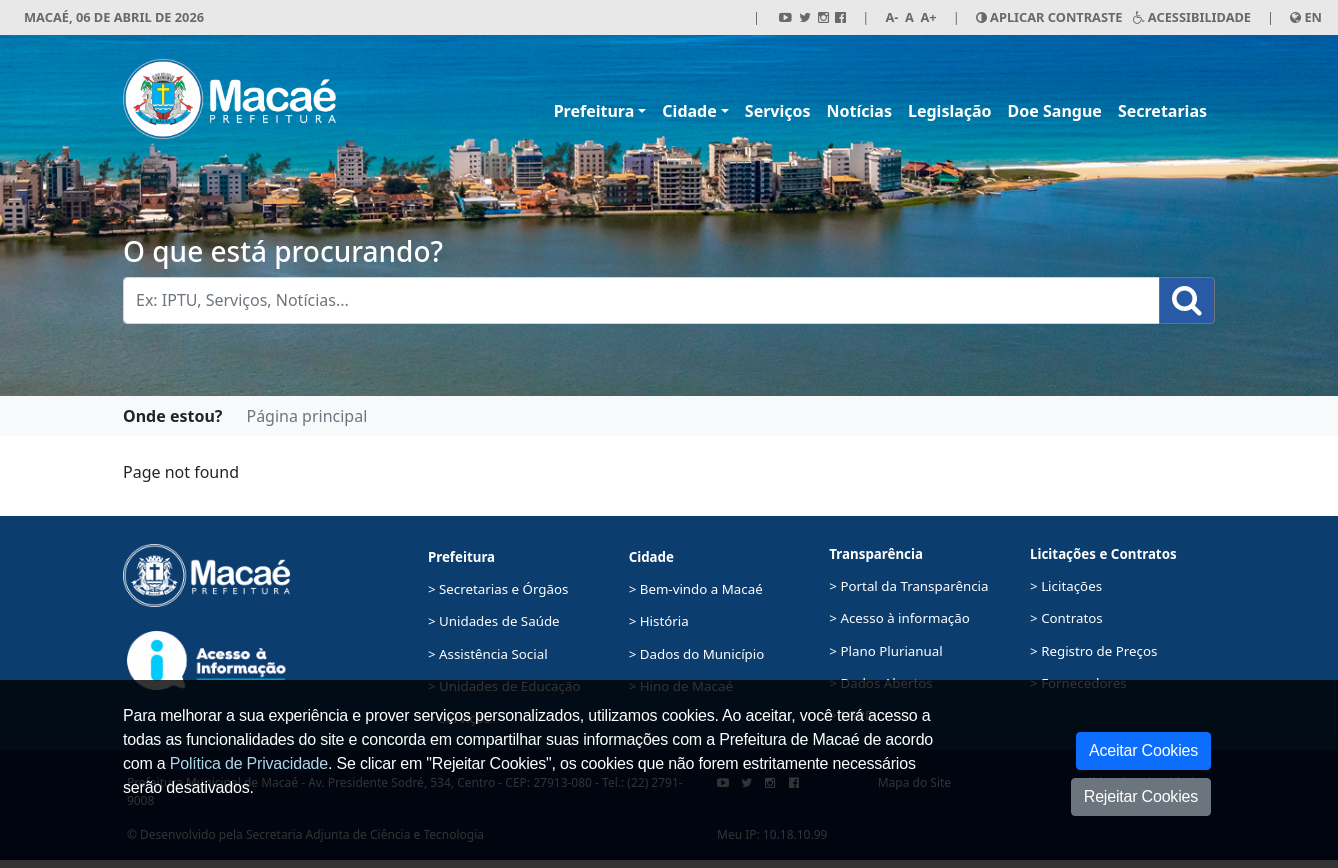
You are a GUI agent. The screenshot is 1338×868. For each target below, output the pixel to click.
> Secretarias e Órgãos (498, 589)
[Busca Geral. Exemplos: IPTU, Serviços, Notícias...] (641, 300)
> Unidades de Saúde (494, 621)
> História (659, 621)
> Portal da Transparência (908, 586)
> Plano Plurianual (885, 651)
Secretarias (1162, 111)
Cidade (689, 111)
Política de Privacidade (249, 763)
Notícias (859, 111)
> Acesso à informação (899, 618)
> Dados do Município (697, 654)
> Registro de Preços (1093, 651)
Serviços (778, 111)
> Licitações (1066, 586)
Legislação (950, 111)
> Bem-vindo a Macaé (696, 589)
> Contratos (1066, 618)
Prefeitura (594, 111)
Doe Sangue (1055, 111)
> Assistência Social (488, 654)
